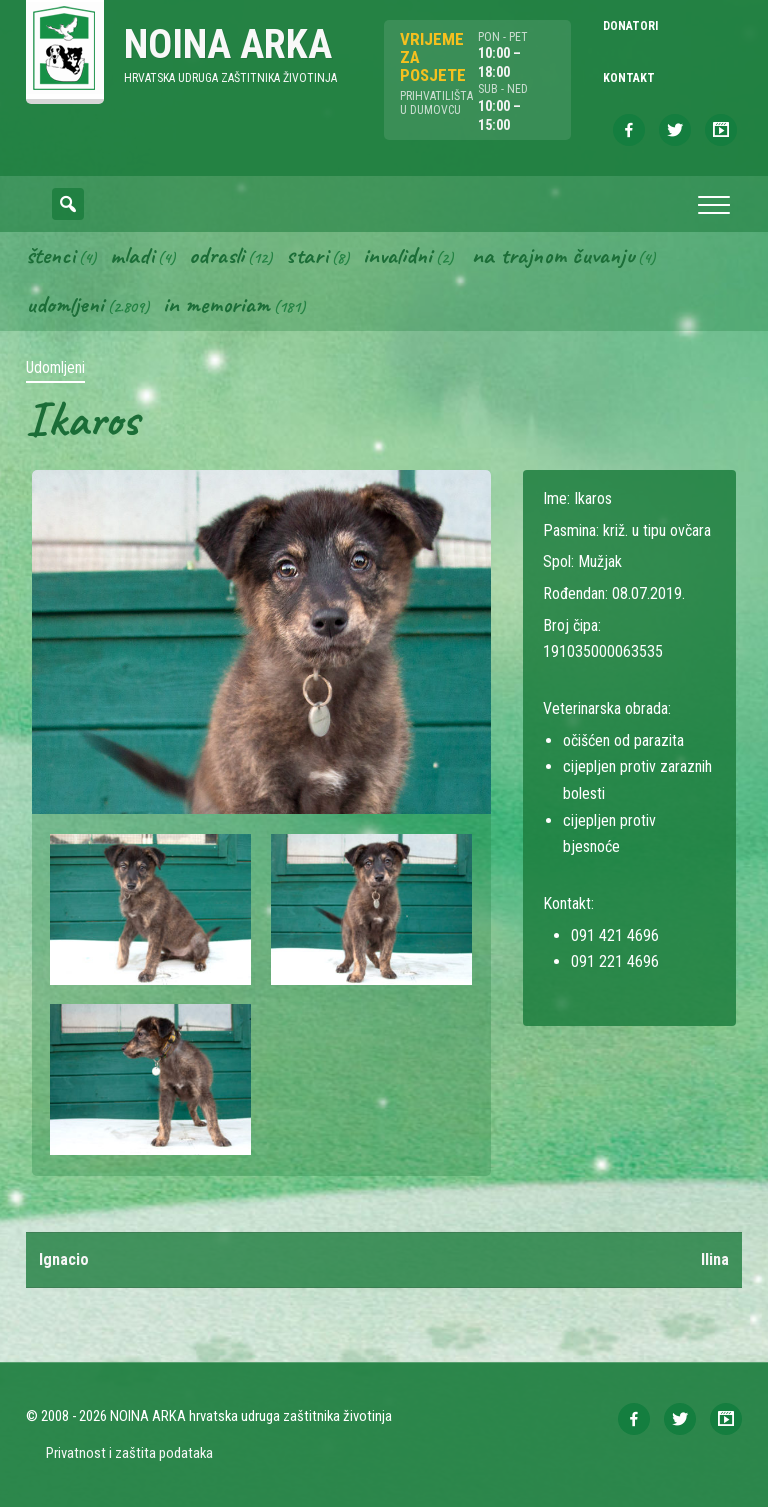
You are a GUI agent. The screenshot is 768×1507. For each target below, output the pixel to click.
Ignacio (64, 1259)
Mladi (132, 255)
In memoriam (216, 305)
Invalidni (397, 255)
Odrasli (216, 255)
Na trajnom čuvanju (553, 255)
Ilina (715, 1259)
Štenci (50, 255)
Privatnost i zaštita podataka (129, 1453)
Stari (307, 255)
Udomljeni (65, 305)
